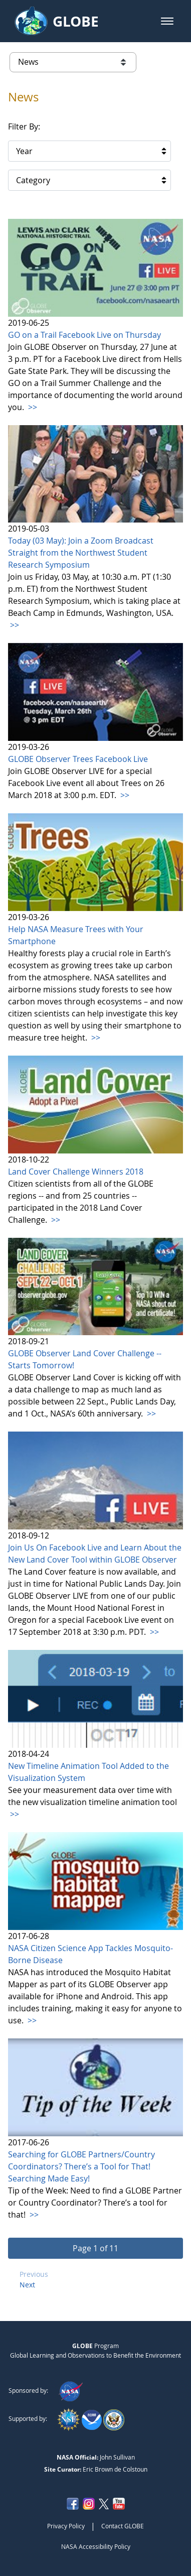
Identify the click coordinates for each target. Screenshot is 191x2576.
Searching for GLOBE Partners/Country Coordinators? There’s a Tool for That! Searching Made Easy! (81, 2166)
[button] (167, 21)
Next (27, 2284)
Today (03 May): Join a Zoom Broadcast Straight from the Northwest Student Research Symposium (80, 552)
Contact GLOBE (122, 2526)
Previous (34, 2274)
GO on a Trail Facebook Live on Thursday (84, 334)
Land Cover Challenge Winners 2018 (75, 1171)
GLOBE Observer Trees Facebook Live (78, 758)
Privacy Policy (66, 2526)
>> (31, 407)
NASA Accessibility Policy (95, 2546)
